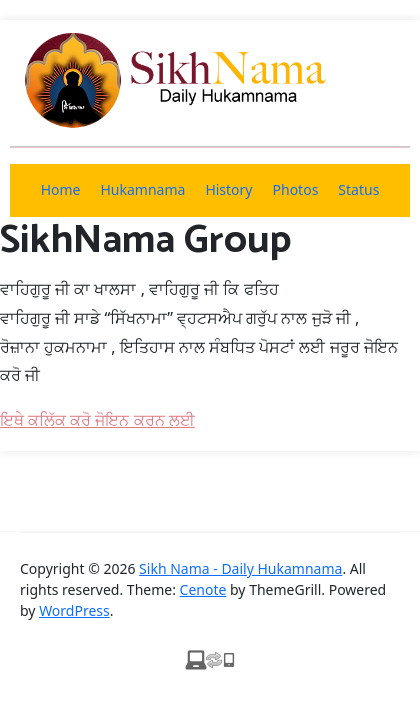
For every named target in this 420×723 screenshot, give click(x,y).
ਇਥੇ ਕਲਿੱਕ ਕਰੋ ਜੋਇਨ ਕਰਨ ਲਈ (97, 420)
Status (358, 189)
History (228, 189)
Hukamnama (142, 189)
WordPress (74, 610)
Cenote (203, 589)
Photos (296, 189)
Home (61, 189)
